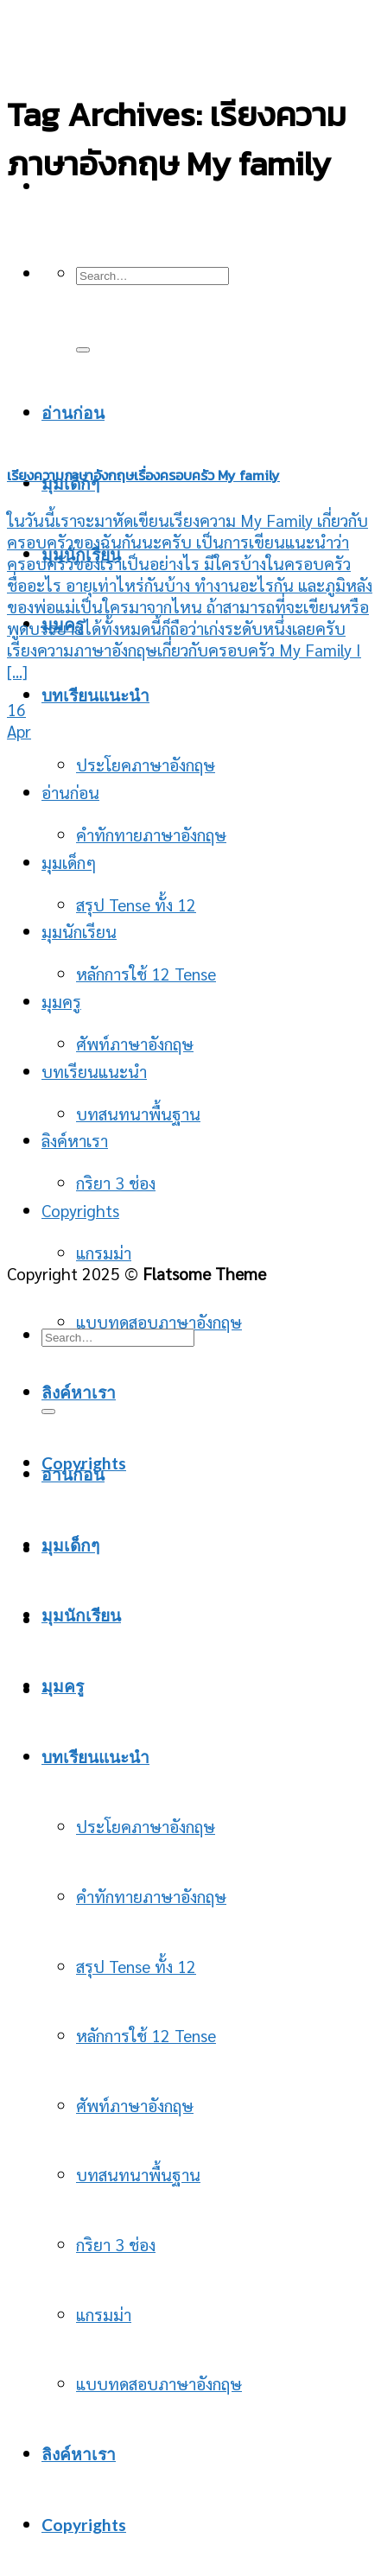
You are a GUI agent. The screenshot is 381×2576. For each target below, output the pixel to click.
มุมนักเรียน (79, 931)
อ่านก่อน (70, 792)
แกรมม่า (103, 1252)
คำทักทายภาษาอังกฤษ (151, 834)
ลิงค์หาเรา (78, 1392)
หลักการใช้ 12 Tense (146, 973)
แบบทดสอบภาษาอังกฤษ (159, 2383)
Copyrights (80, 1210)
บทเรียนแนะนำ (95, 695)
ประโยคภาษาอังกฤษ (145, 764)
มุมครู (61, 1001)
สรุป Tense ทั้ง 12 (136, 904)
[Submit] (48, 1411)
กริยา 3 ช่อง (116, 2244)
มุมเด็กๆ (68, 861)
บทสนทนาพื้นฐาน (138, 1113)
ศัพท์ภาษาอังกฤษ (135, 2105)
